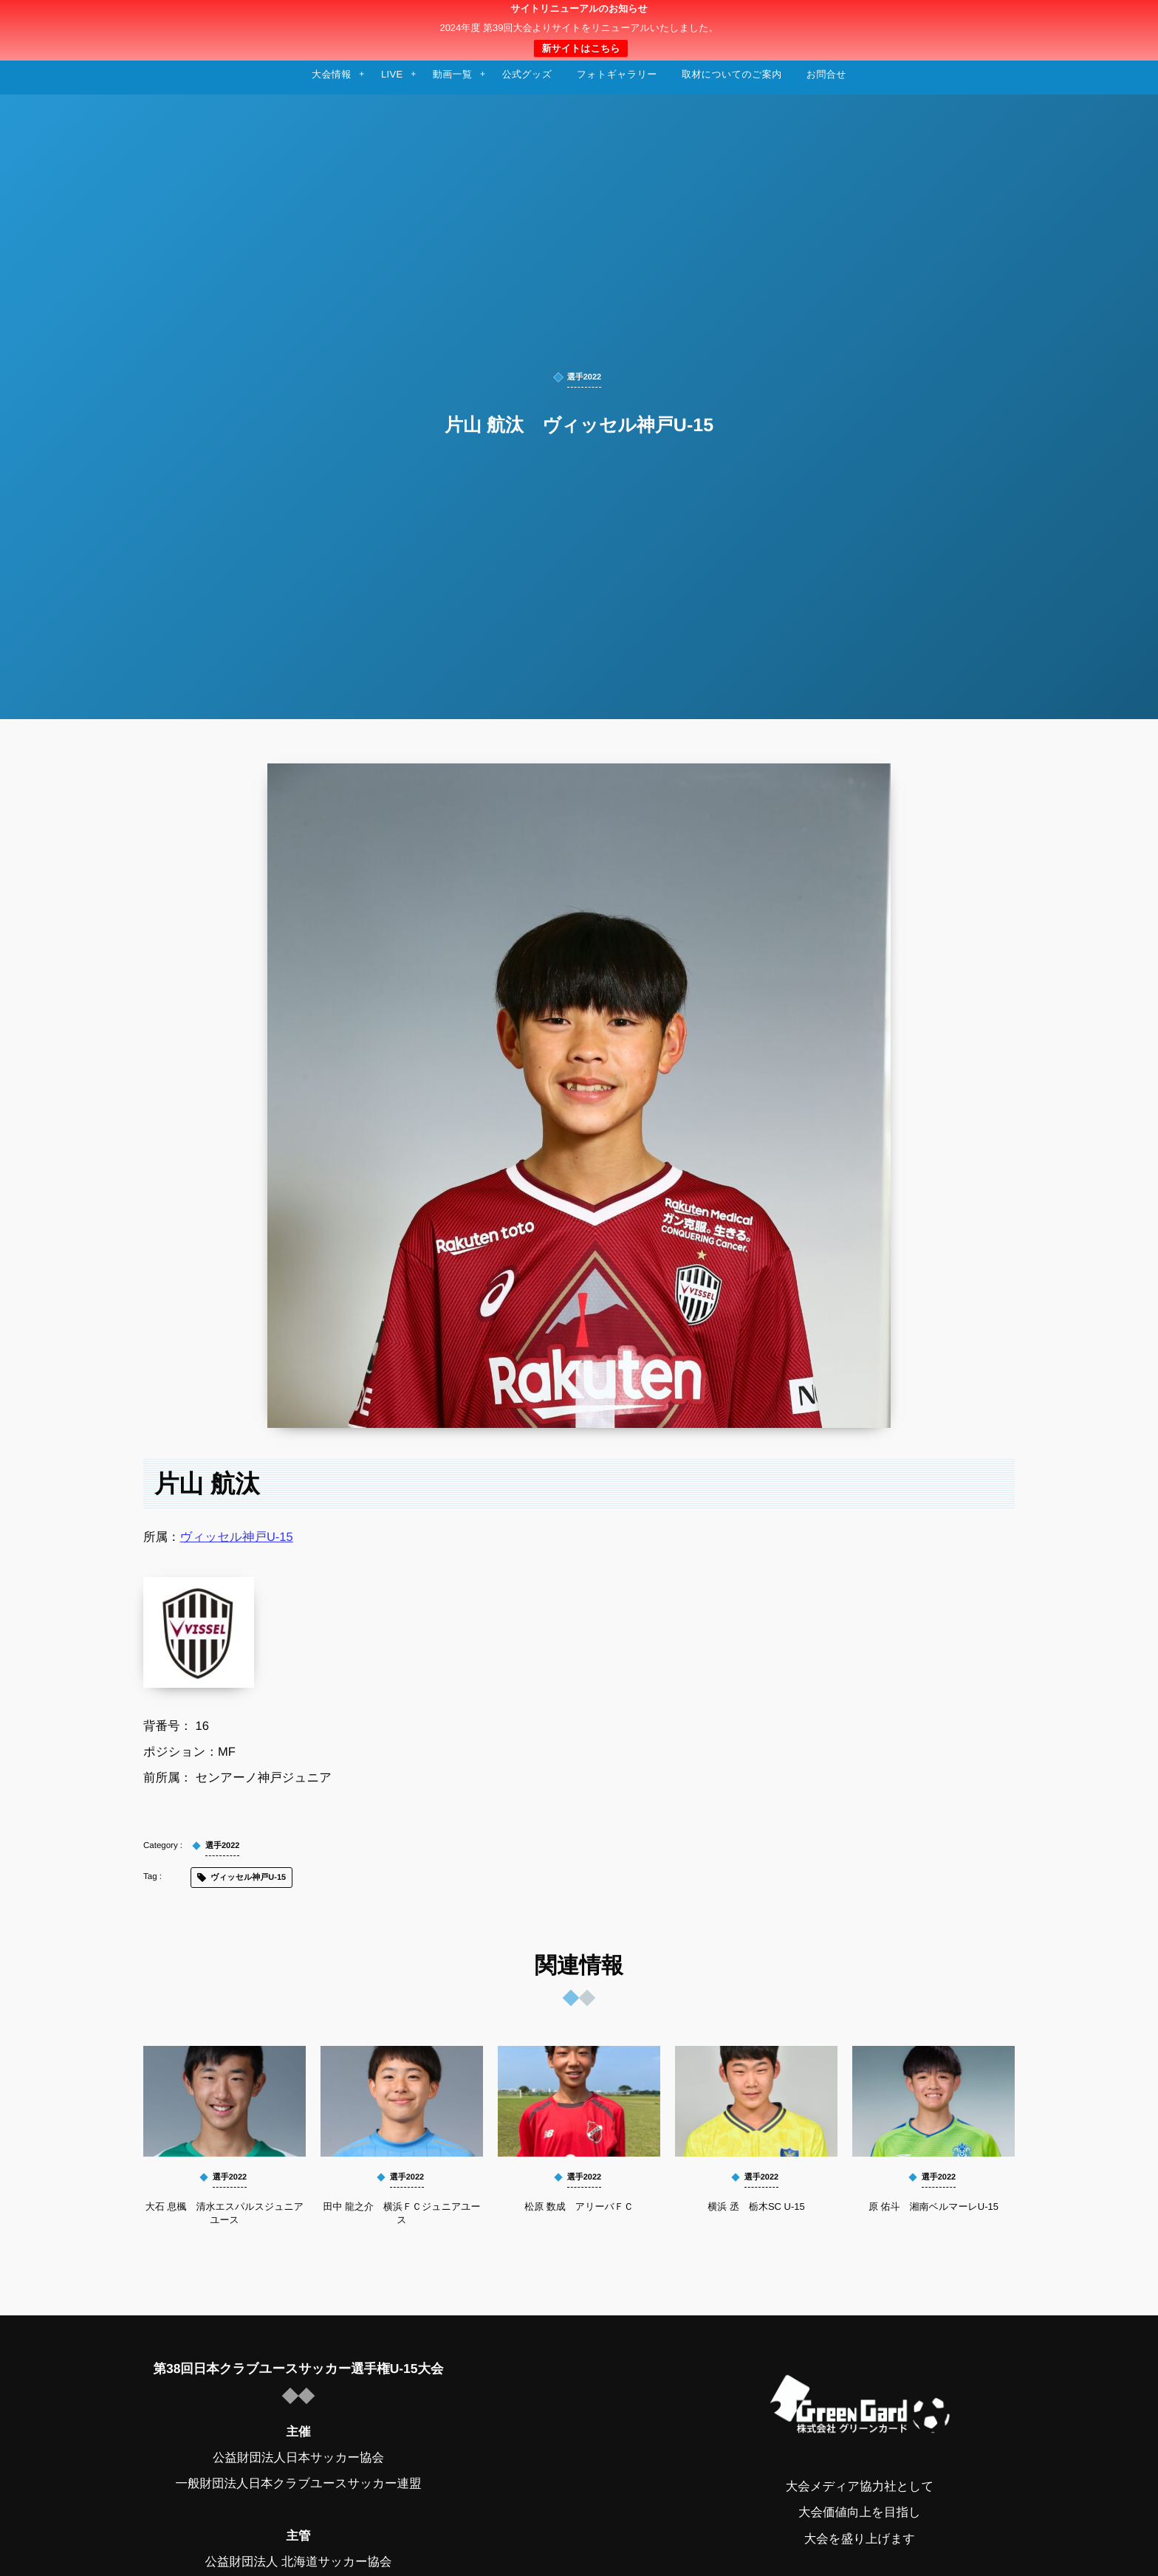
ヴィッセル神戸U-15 (236, 1537)
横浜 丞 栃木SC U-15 (756, 2206)
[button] (1119, 20)
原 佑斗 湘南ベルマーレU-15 (933, 2206)
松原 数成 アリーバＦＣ (579, 2206)
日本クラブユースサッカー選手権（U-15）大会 (579, 30)
